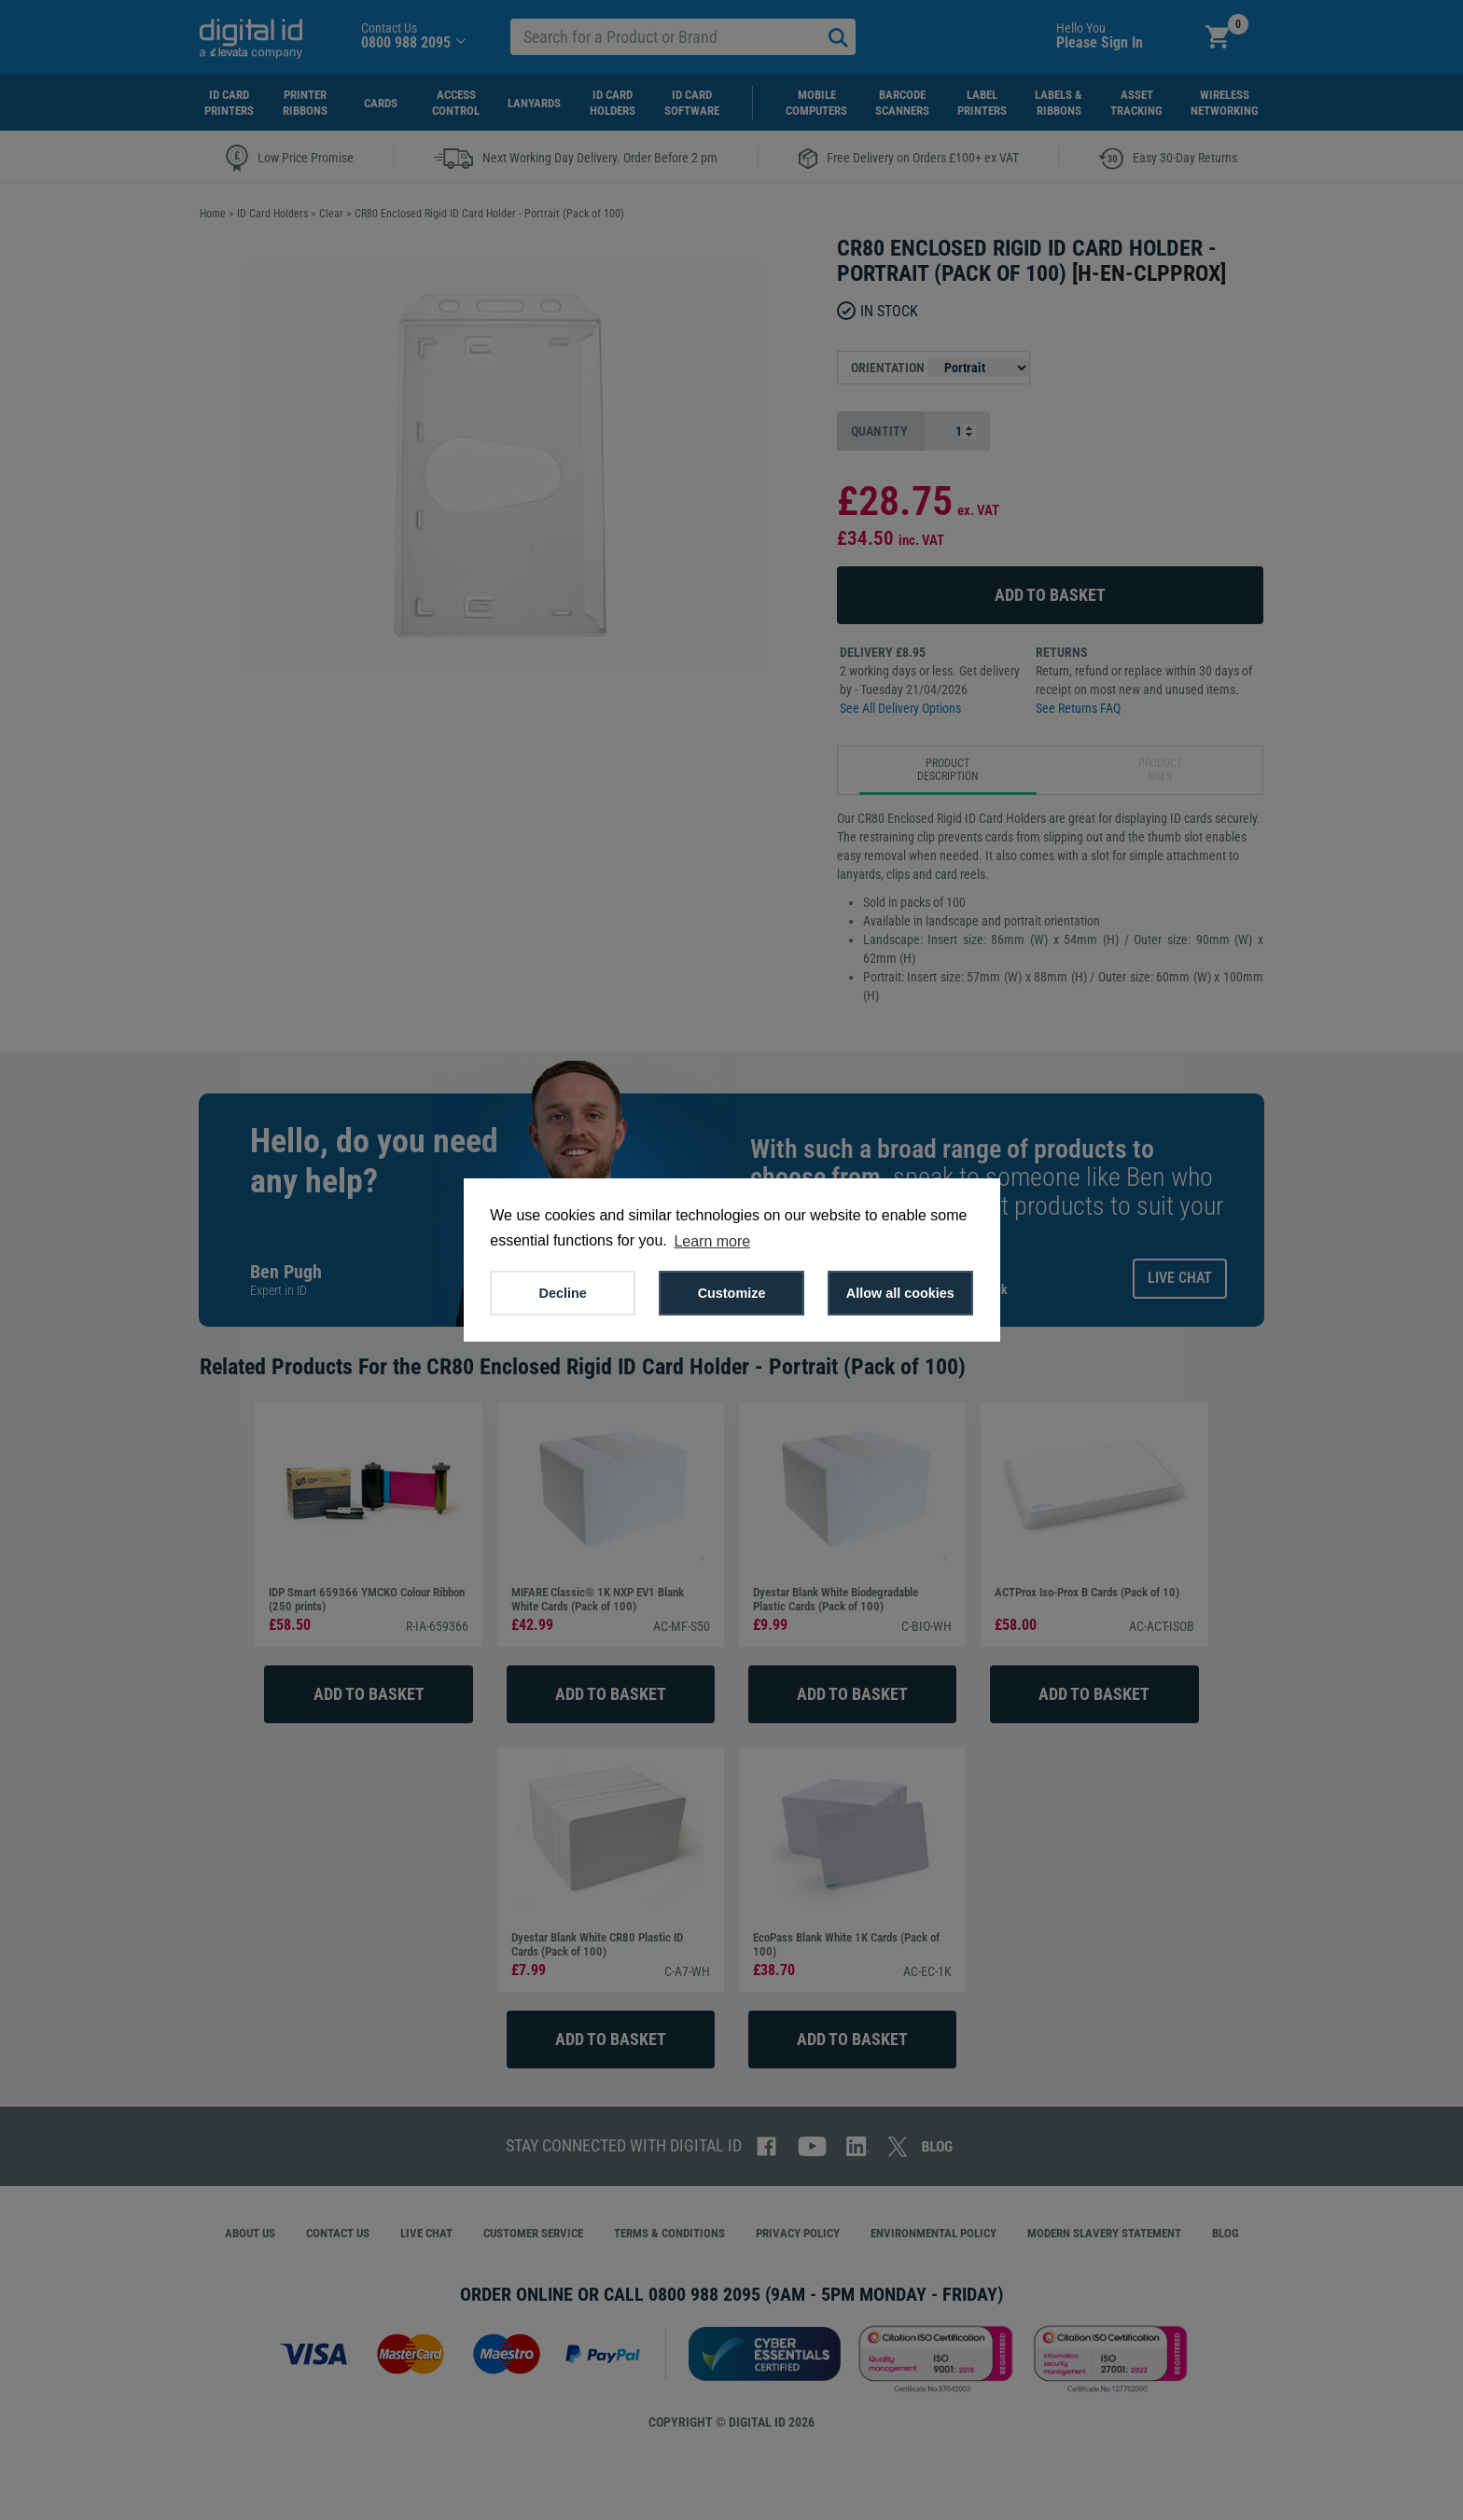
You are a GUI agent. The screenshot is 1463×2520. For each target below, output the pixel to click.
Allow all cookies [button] (900, 1293)
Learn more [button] (712, 1241)
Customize (732, 1293)
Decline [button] (563, 1293)
